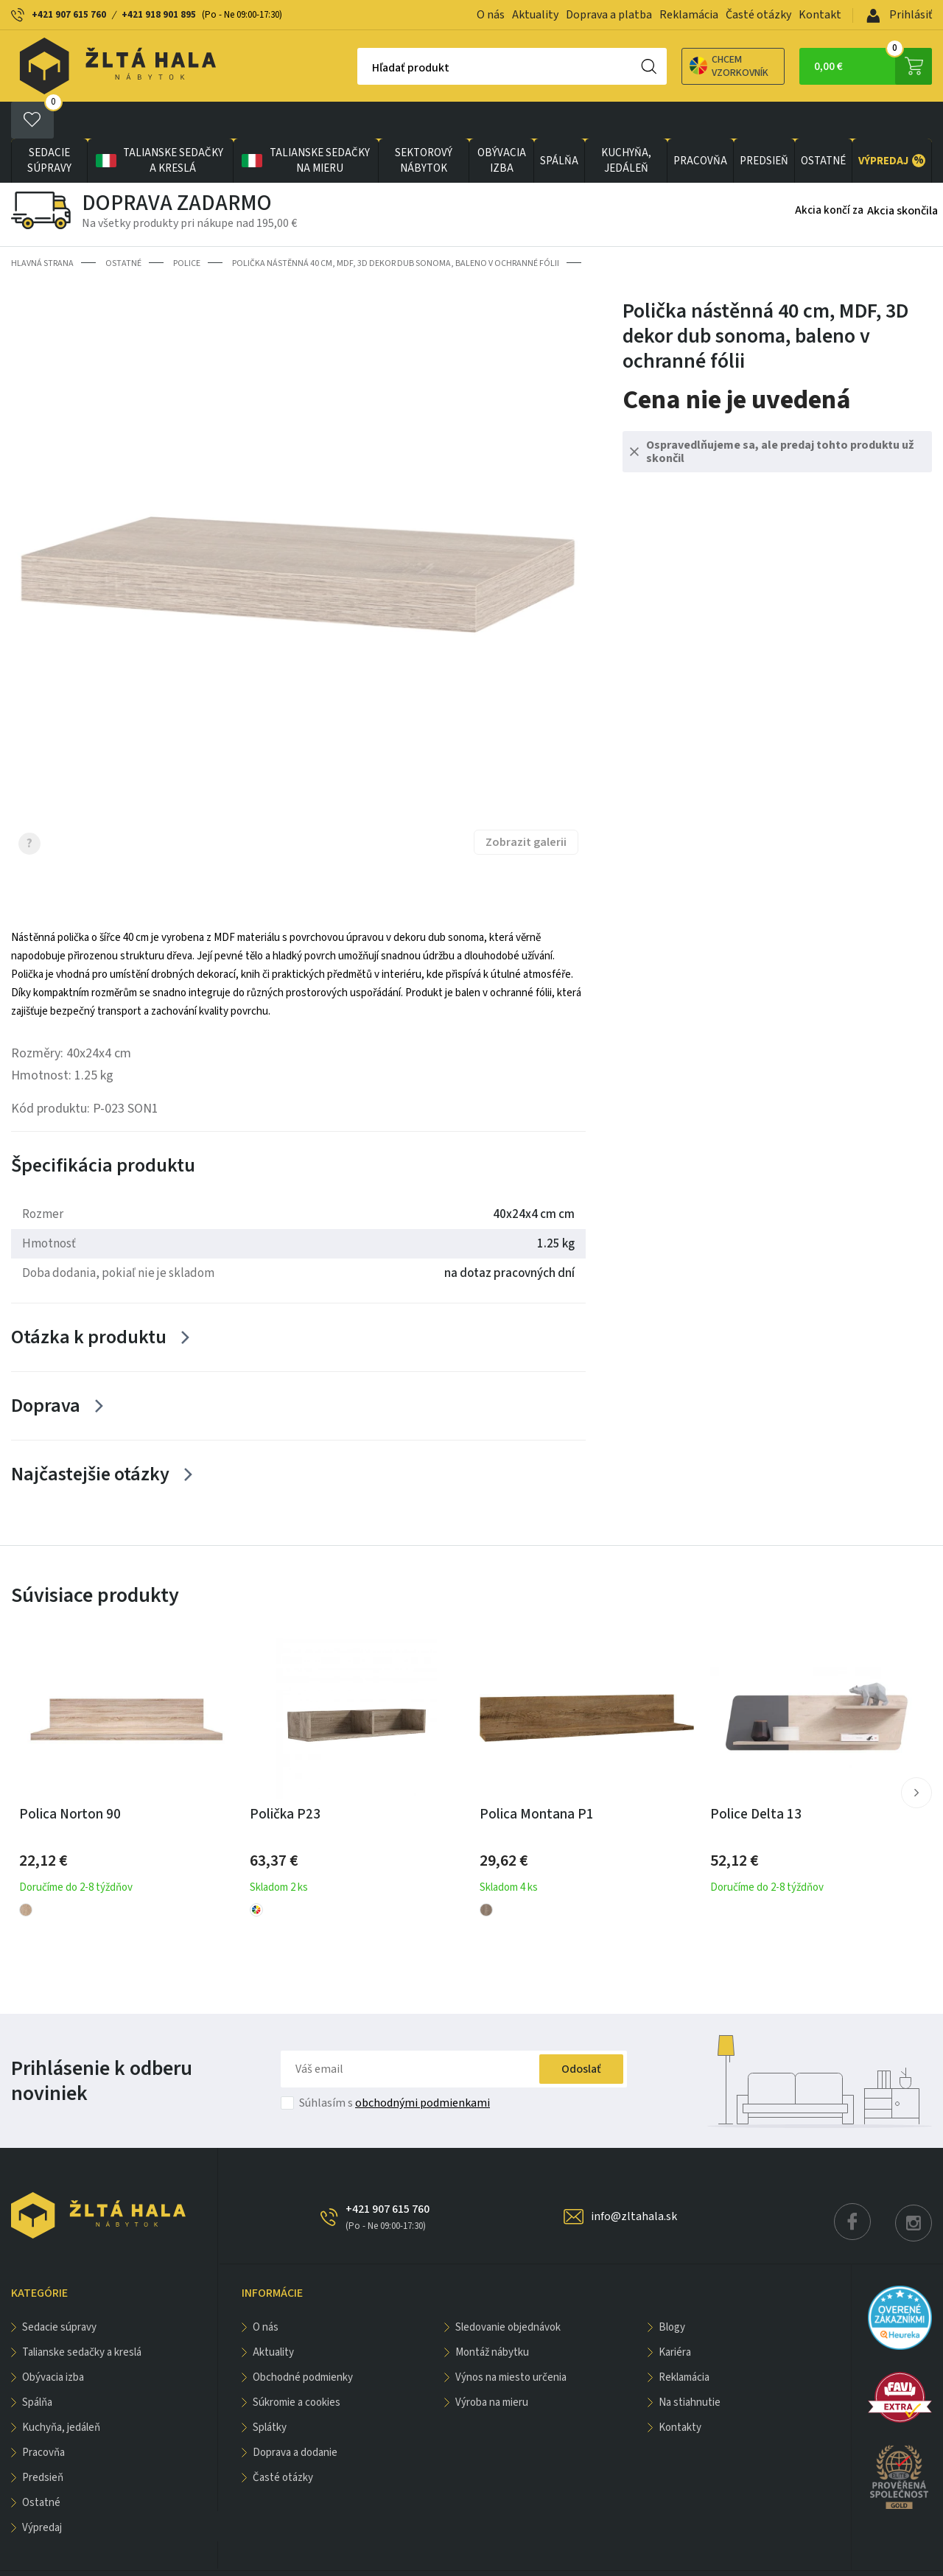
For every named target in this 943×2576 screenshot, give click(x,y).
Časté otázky (758, 15)
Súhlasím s (394, 2066)
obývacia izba (501, 123)
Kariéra (675, 2315)
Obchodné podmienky (303, 2340)
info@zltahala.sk (634, 2179)
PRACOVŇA (700, 124)
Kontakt (820, 15)
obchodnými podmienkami (422, 2066)
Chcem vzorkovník (677, 66)
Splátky (270, 2390)
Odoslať (581, 2032)
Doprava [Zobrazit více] (45, 1368)
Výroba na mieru (491, 2365)
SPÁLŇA (559, 124)
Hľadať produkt (359, 68)
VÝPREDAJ (891, 124)
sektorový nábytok (423, 123)
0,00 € (873, 66)
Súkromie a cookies (296, 2365)
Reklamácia (688, 15)
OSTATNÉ (823, 124)
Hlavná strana (42, 226)
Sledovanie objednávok (508, 2290)
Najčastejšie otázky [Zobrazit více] (90, 1437)
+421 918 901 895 (159, 14)
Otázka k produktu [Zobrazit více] (88, 1300)
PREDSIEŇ (764, 124)
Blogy (672, 2290)
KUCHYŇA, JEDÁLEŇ (626, 123)
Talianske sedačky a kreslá (158, 123)
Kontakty (680, 2390)
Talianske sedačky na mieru (304, 123)
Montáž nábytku (492, 2315)
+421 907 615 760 (69, 14)
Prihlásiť (899, 15)
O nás (491, 15)
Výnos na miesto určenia (511, 2340)
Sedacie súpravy (49, 123)
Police (186, 226)
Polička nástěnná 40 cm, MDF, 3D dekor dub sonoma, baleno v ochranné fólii (395, 226)
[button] (916, 1755)
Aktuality (535, 15)
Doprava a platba (609, 15)
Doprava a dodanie (295, 2415)
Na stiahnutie (690, 2365)
